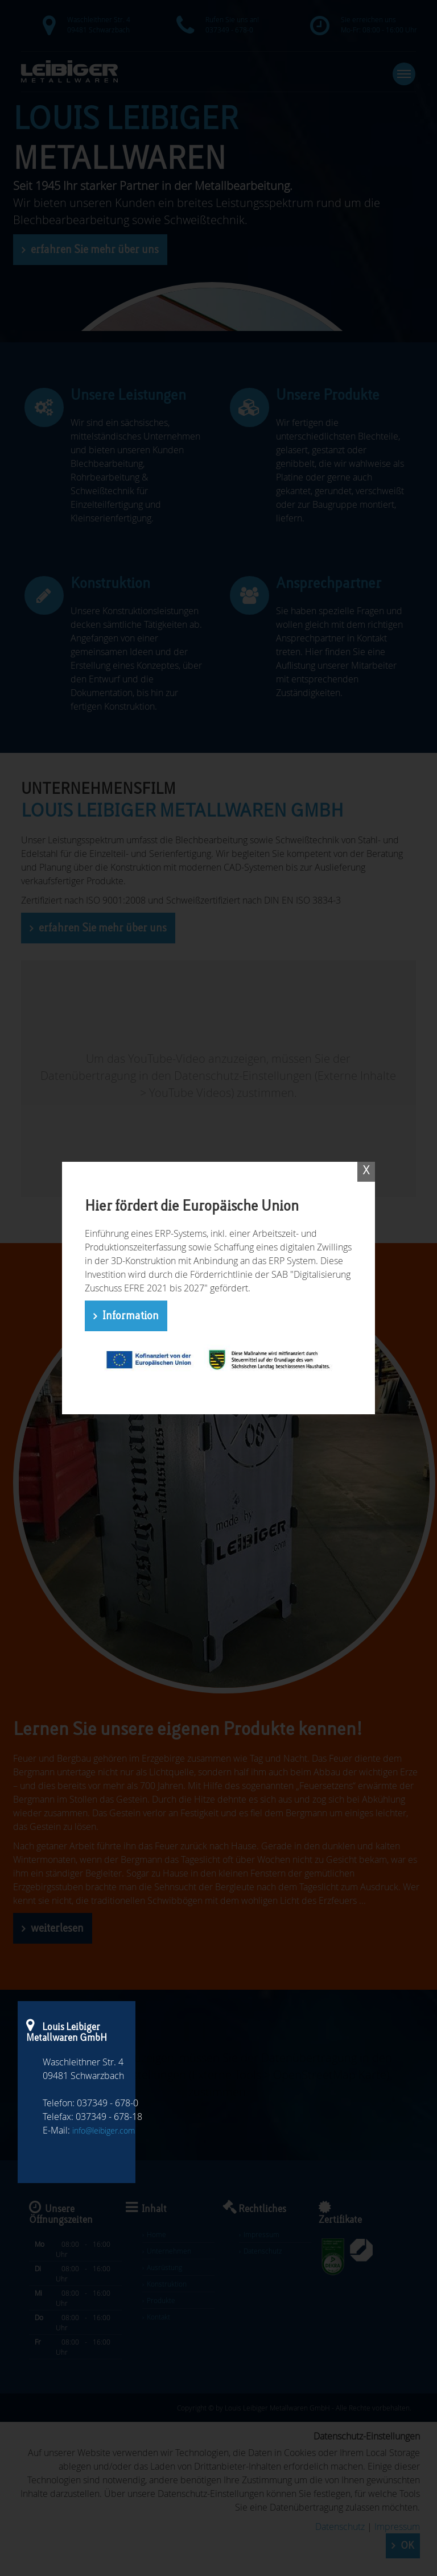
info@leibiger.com (103, 2130)
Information (130, 1316)
